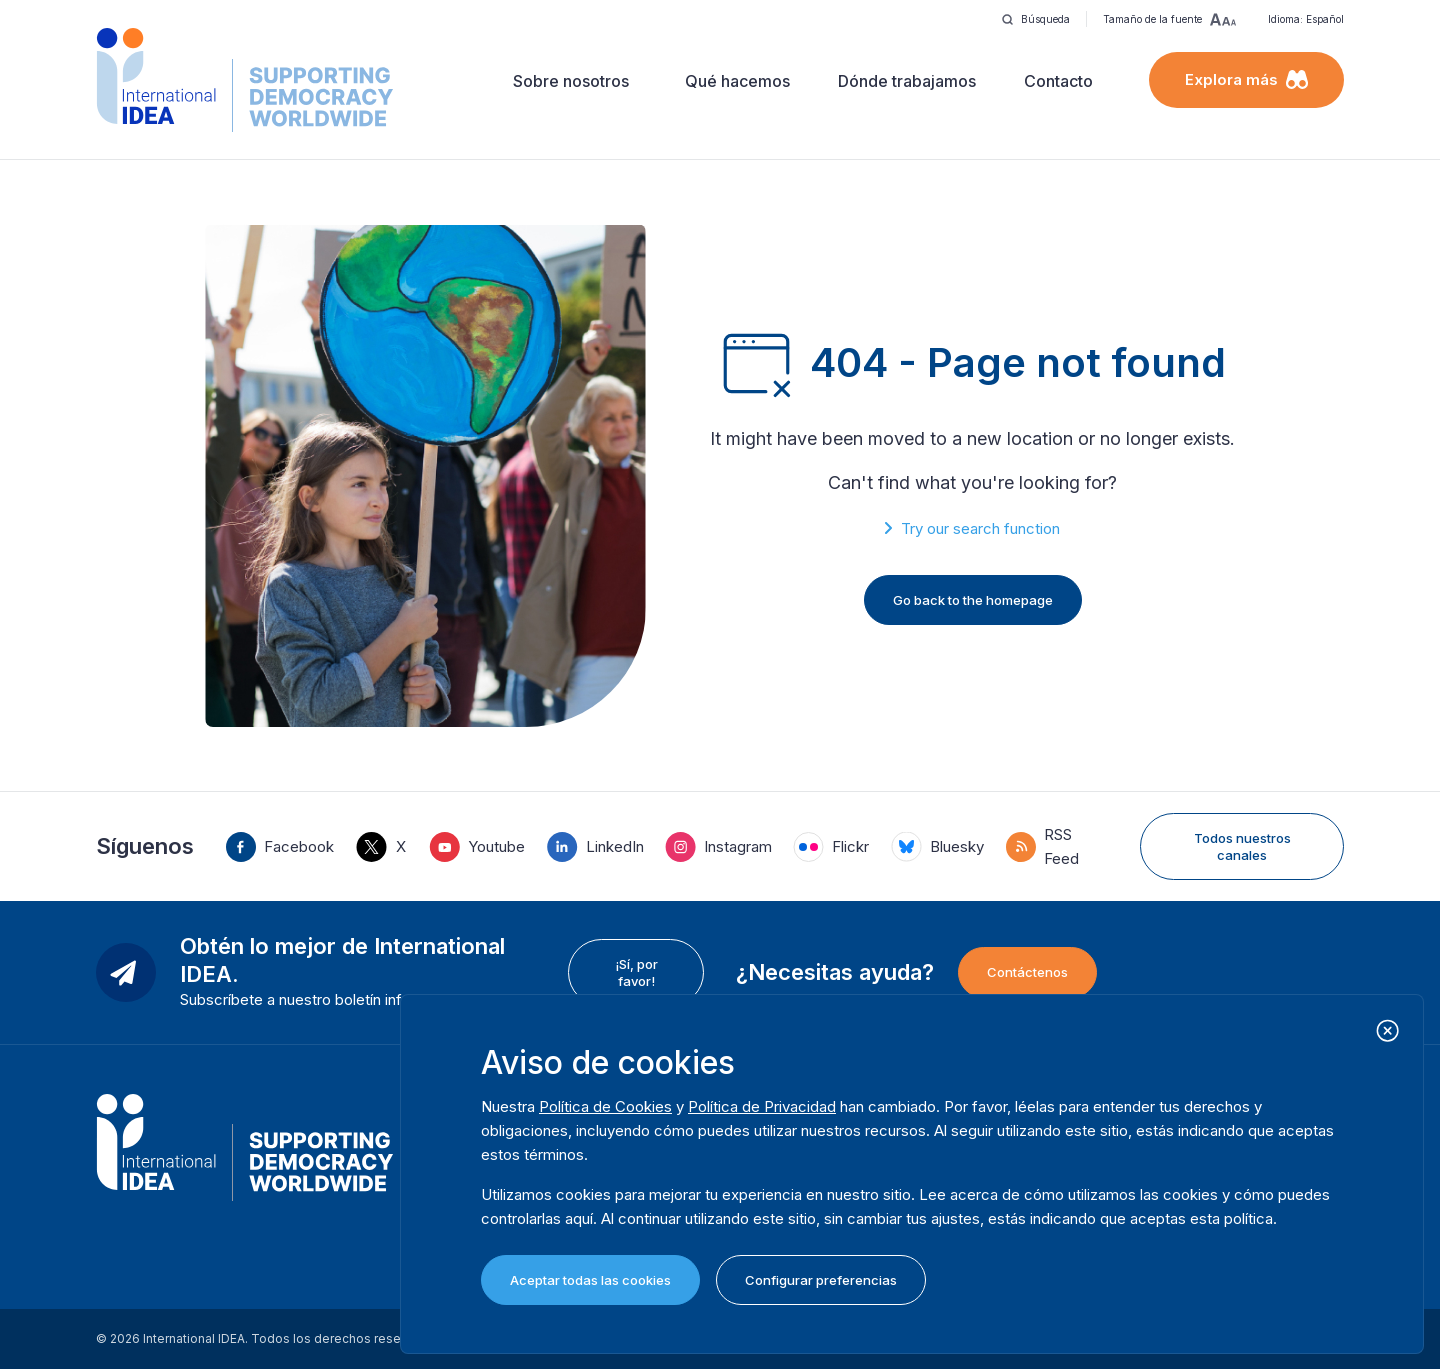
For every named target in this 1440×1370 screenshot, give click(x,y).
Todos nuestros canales (1242, 846)
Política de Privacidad (762, 1106)
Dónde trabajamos (907, 81)
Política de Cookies (605, 1106)
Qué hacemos (737, 81)
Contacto (1058, 81)
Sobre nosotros (571, 81)
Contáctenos (1027, 972)
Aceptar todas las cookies (590, 1280)
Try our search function (980, 528)
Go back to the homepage (973, 600)
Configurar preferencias (821, 1280)
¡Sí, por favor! (636, 972)
